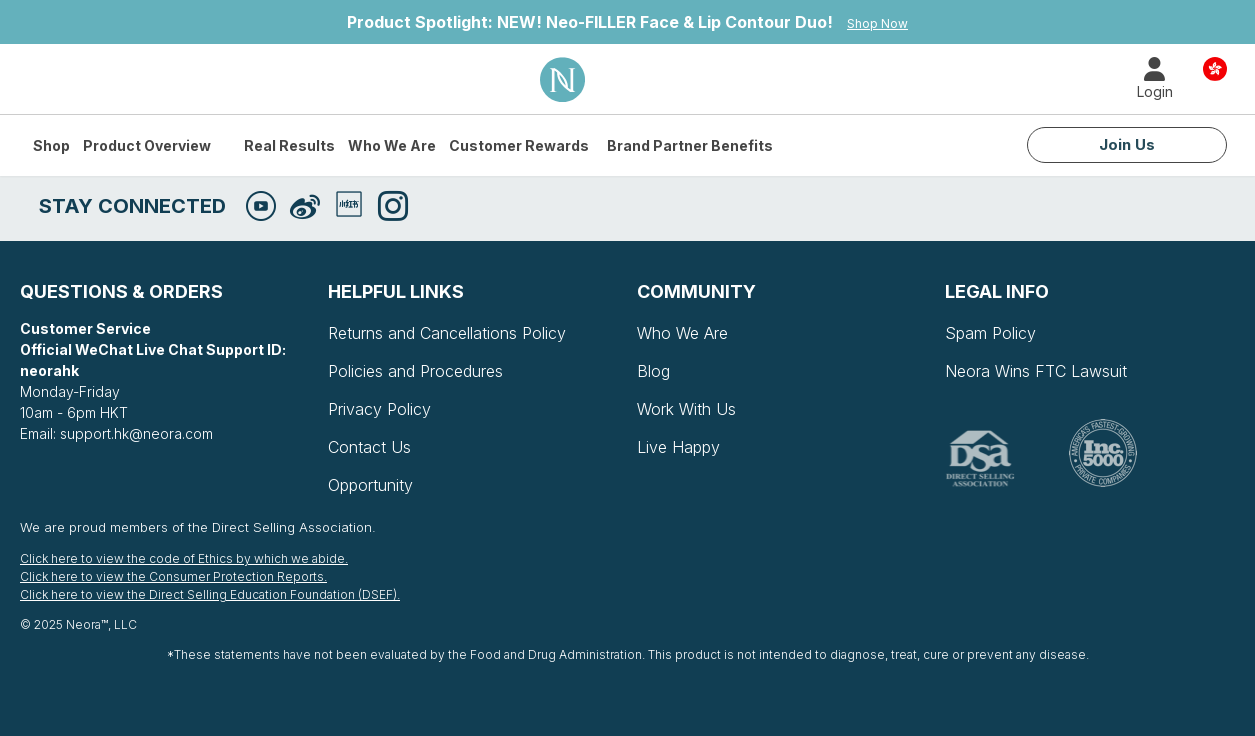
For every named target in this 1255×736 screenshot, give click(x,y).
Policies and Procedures (415, 371)
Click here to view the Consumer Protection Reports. (173, 576)
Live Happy (678, 447)
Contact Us (369, 447)
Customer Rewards (519, 145)
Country (1215, 67)
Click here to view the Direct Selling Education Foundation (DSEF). (210, 594)
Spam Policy (990, 333)
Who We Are (392, 145)
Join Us (1127, 144)
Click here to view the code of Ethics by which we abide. (184, 558)
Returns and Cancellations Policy (447, 333)
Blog (653, 371)
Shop (51, 145)
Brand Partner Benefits (690, 145)
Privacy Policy (379, 409)
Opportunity (370, 485)
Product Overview (147, 145)
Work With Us (686, 409)
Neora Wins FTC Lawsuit (1036, 371)
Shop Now (877, 23)
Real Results (289, 145)
